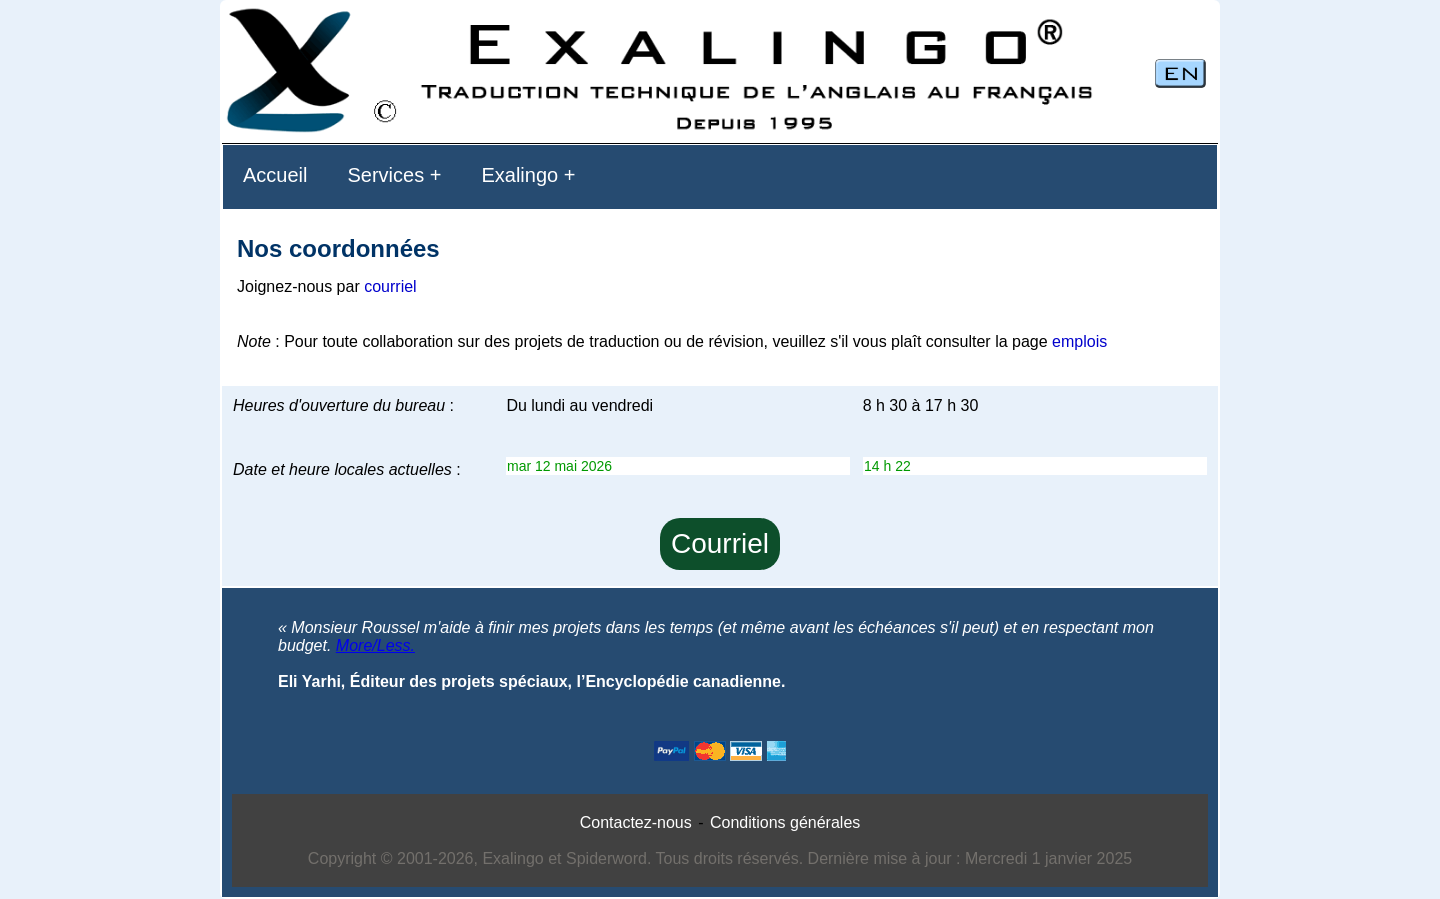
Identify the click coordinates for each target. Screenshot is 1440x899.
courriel (390, 286)
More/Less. (375, 645)
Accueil (275, 175)
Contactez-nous (636, 822)
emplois (1079, 341)
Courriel (720, 543)
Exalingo (519, 175)
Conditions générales (785, 822)
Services (385, 175)
